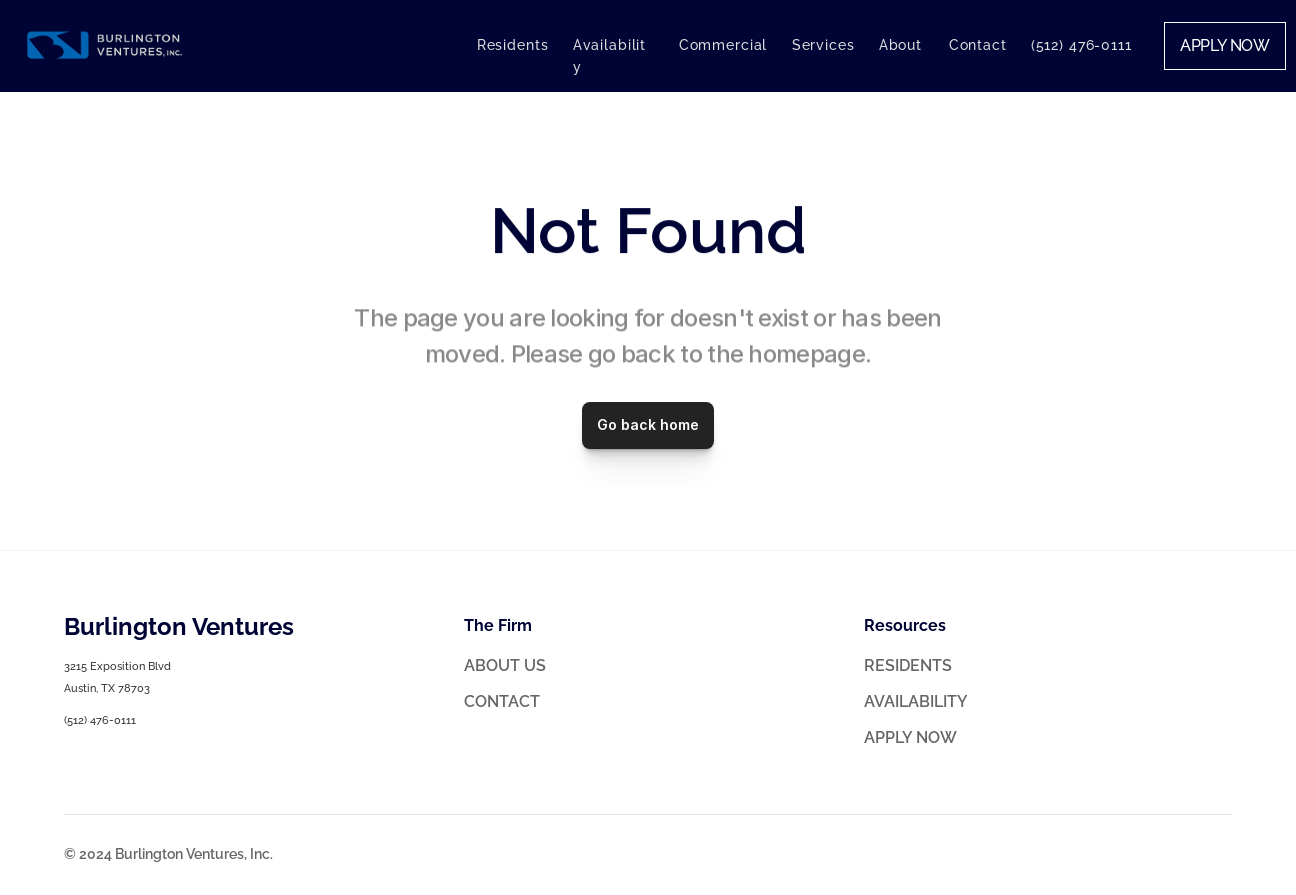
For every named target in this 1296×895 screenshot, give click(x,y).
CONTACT (502, 701)
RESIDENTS (908, 665)
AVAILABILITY (916, 701)
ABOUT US (505, 665)
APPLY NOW (910, 737)
